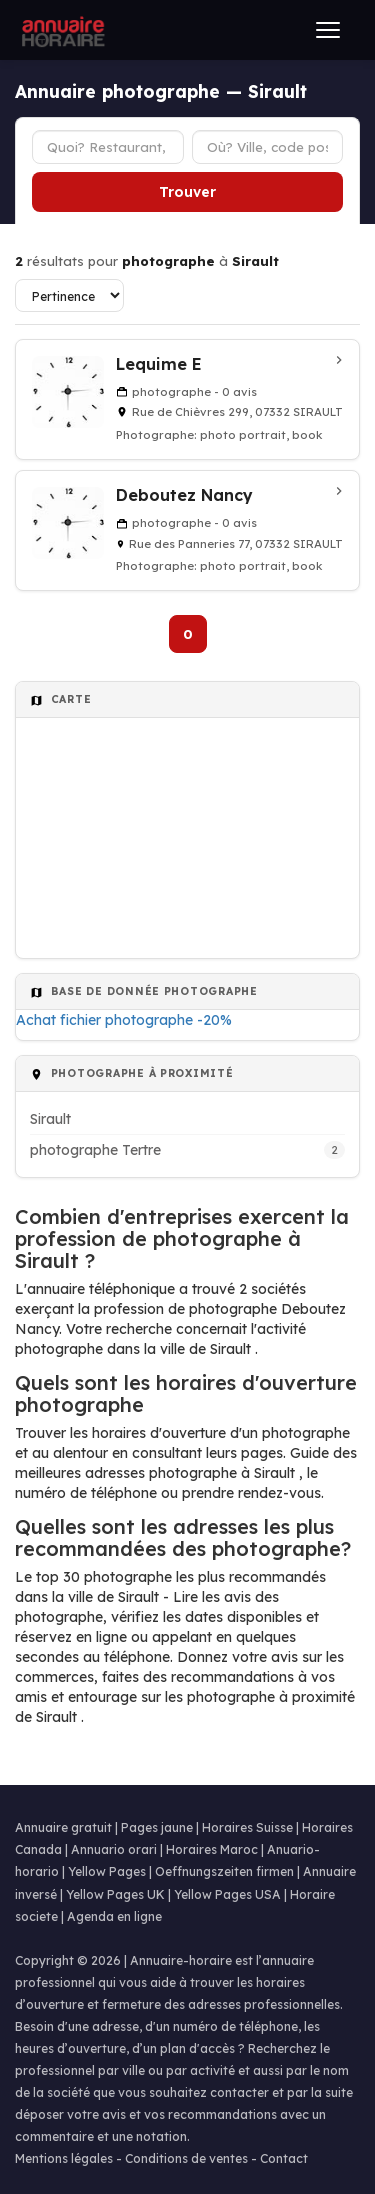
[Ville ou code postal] (268, 147)
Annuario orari (114, 1849)
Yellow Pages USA (227, 1894)
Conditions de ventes (186, 2158)
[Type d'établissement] (108, 147)
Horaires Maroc (212, 1849)
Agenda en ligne (114, 1916)
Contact (284, 2158)
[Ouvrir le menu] (328, 30)
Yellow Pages (107, 1871)
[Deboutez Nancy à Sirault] (187, 530)
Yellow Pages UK (115, 1894)
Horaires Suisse (247, 1827)
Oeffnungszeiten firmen (224, 1871)
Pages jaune (157, 1827)
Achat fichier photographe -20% (124, 1020)
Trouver (187, 192)
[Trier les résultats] (69, 295)
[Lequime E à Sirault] (187, 399)
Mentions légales (64, 2158)
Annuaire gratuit (63, 1827)
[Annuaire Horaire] (61, 30)
